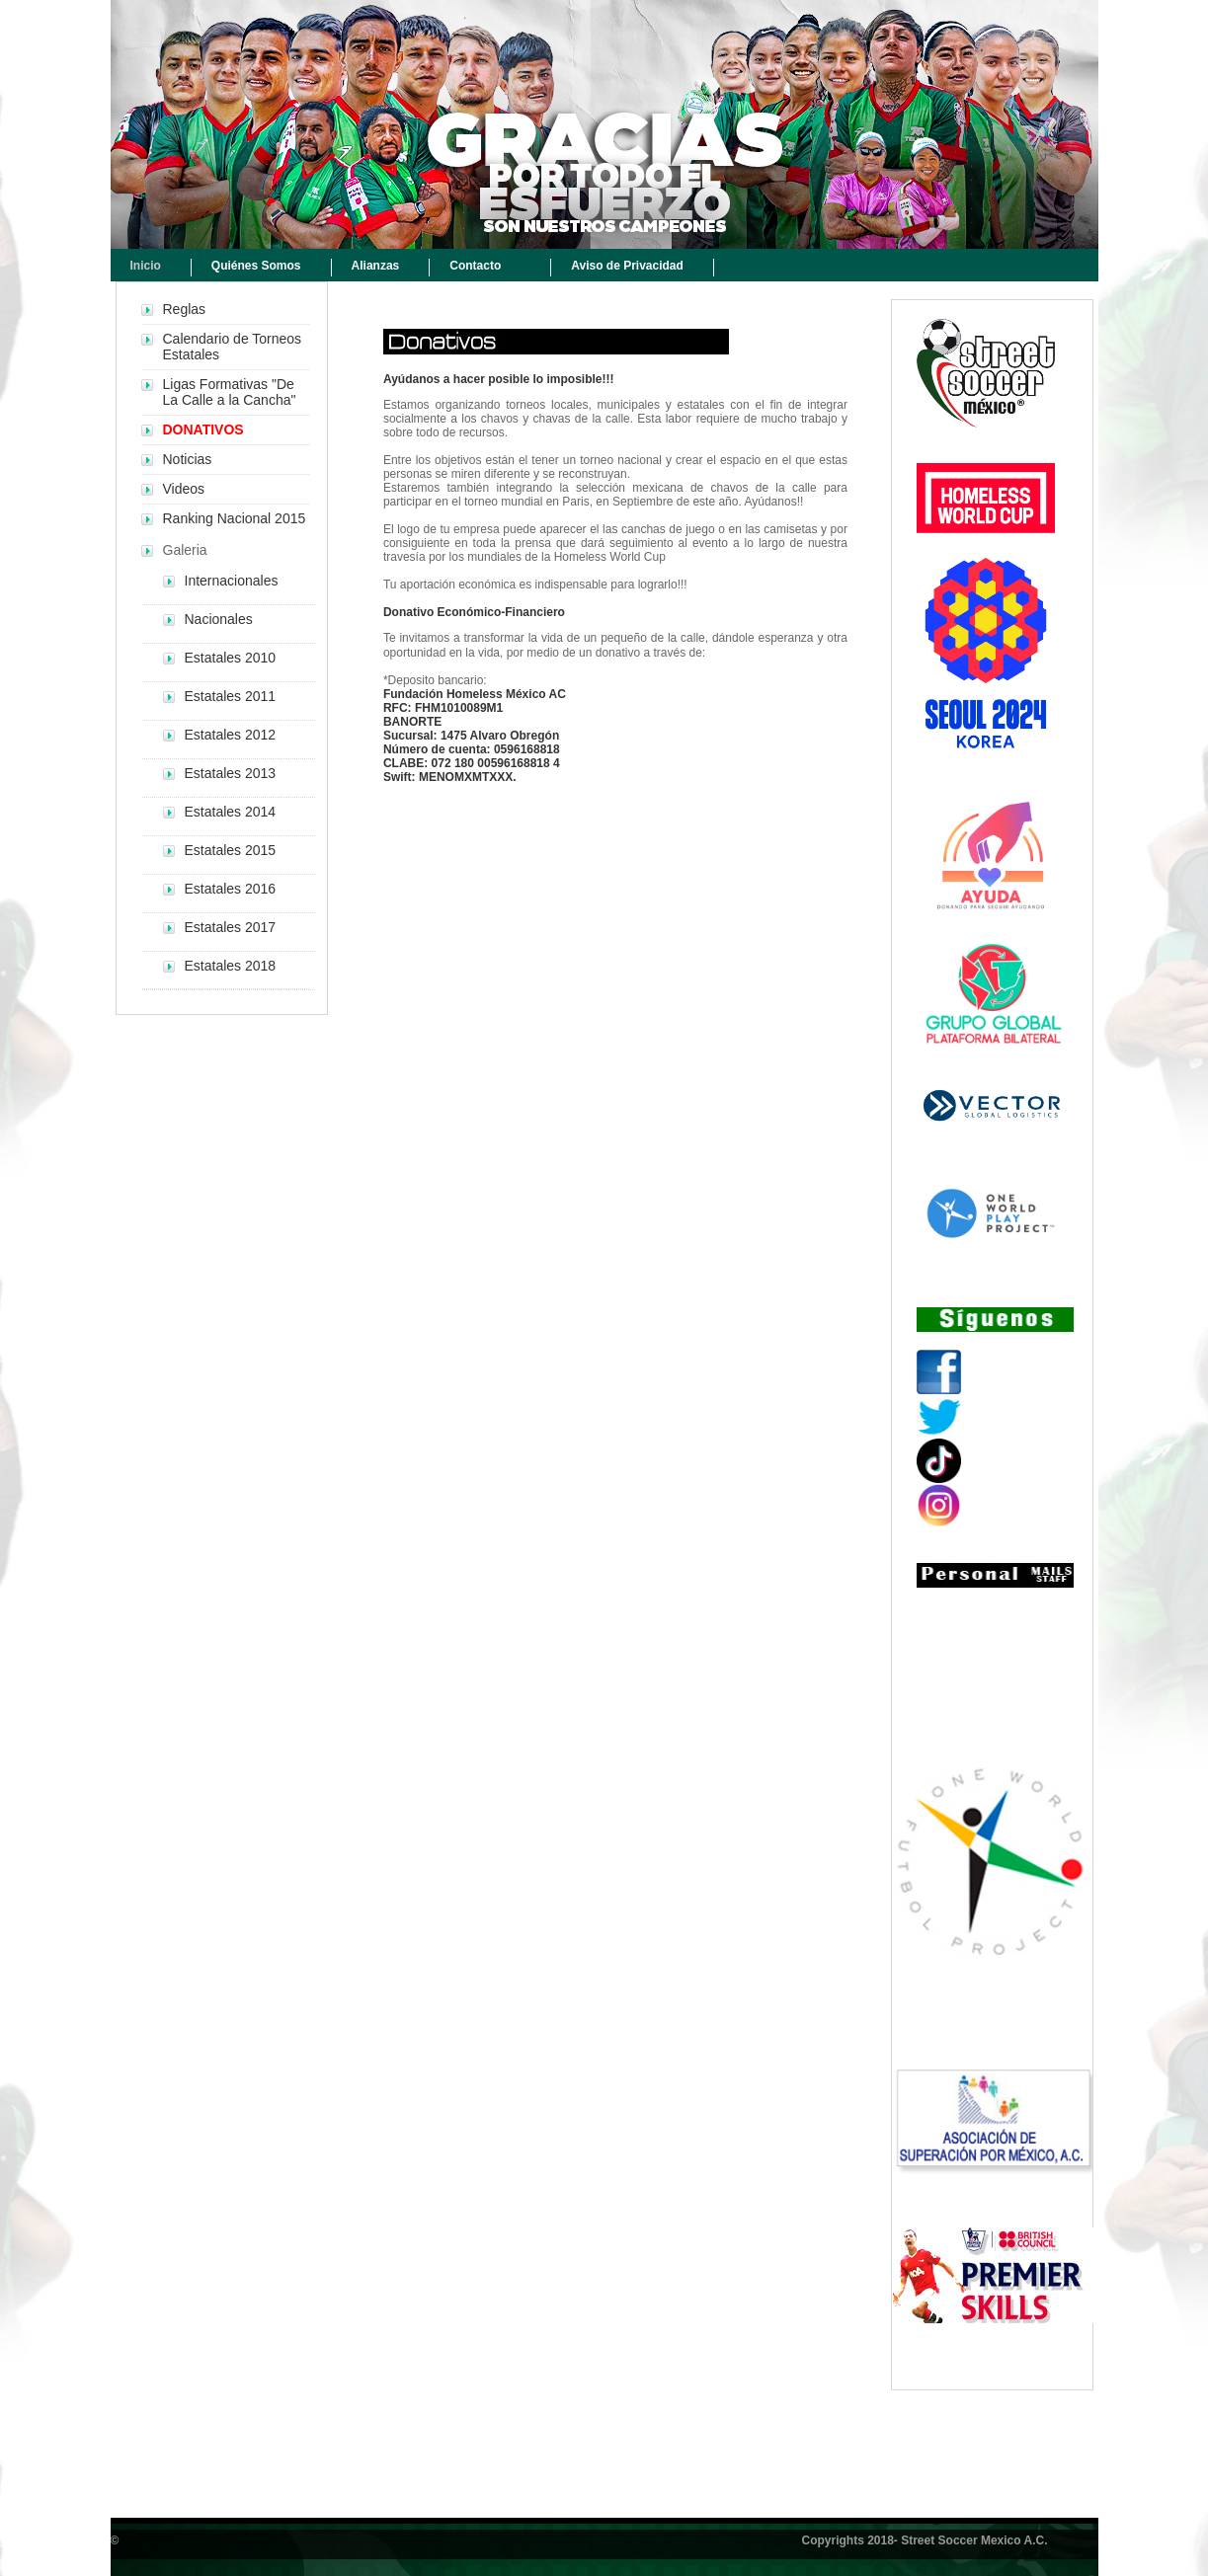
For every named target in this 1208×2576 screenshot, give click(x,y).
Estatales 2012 (231, 734)
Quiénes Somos (256, 266)
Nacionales (219, 619)
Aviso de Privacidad (627, 266)
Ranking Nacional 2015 (234, 518)
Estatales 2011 (231, 696)
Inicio (145, 266)
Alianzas (376, 266)
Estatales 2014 (231, 812)
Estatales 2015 (231, 850)
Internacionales (232, 580)
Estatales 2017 (231, 927)
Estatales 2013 (231, 773)
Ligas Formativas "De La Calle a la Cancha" (229, 392)
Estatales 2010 (231, 657)
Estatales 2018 (231, 966)
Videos (184, 489)
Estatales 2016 (231, 889)
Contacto (475, 266)
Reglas (184, 309)
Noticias (187, 459)
